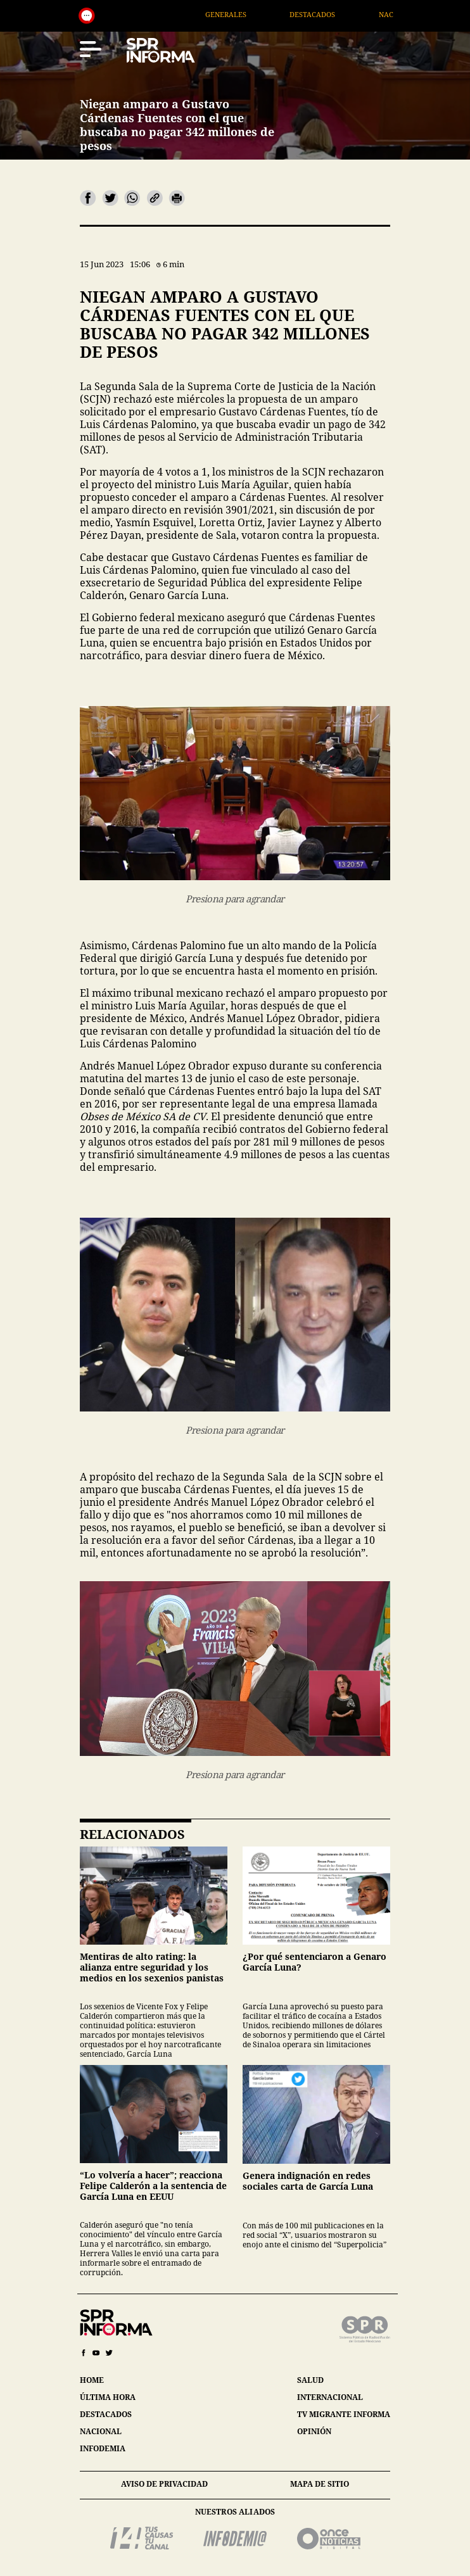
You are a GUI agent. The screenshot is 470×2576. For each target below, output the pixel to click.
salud (310, 2380)
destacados (106, 2414)
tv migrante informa (343, 2414)
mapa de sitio (319, 2484)
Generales (243, 14)
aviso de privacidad (164, 2484)
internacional (330, 2397)
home (92, 2380)
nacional (101, 2431)
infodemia (102, 2448)
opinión (314, 2431)
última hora (108, 2397)
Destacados (329, 14)
